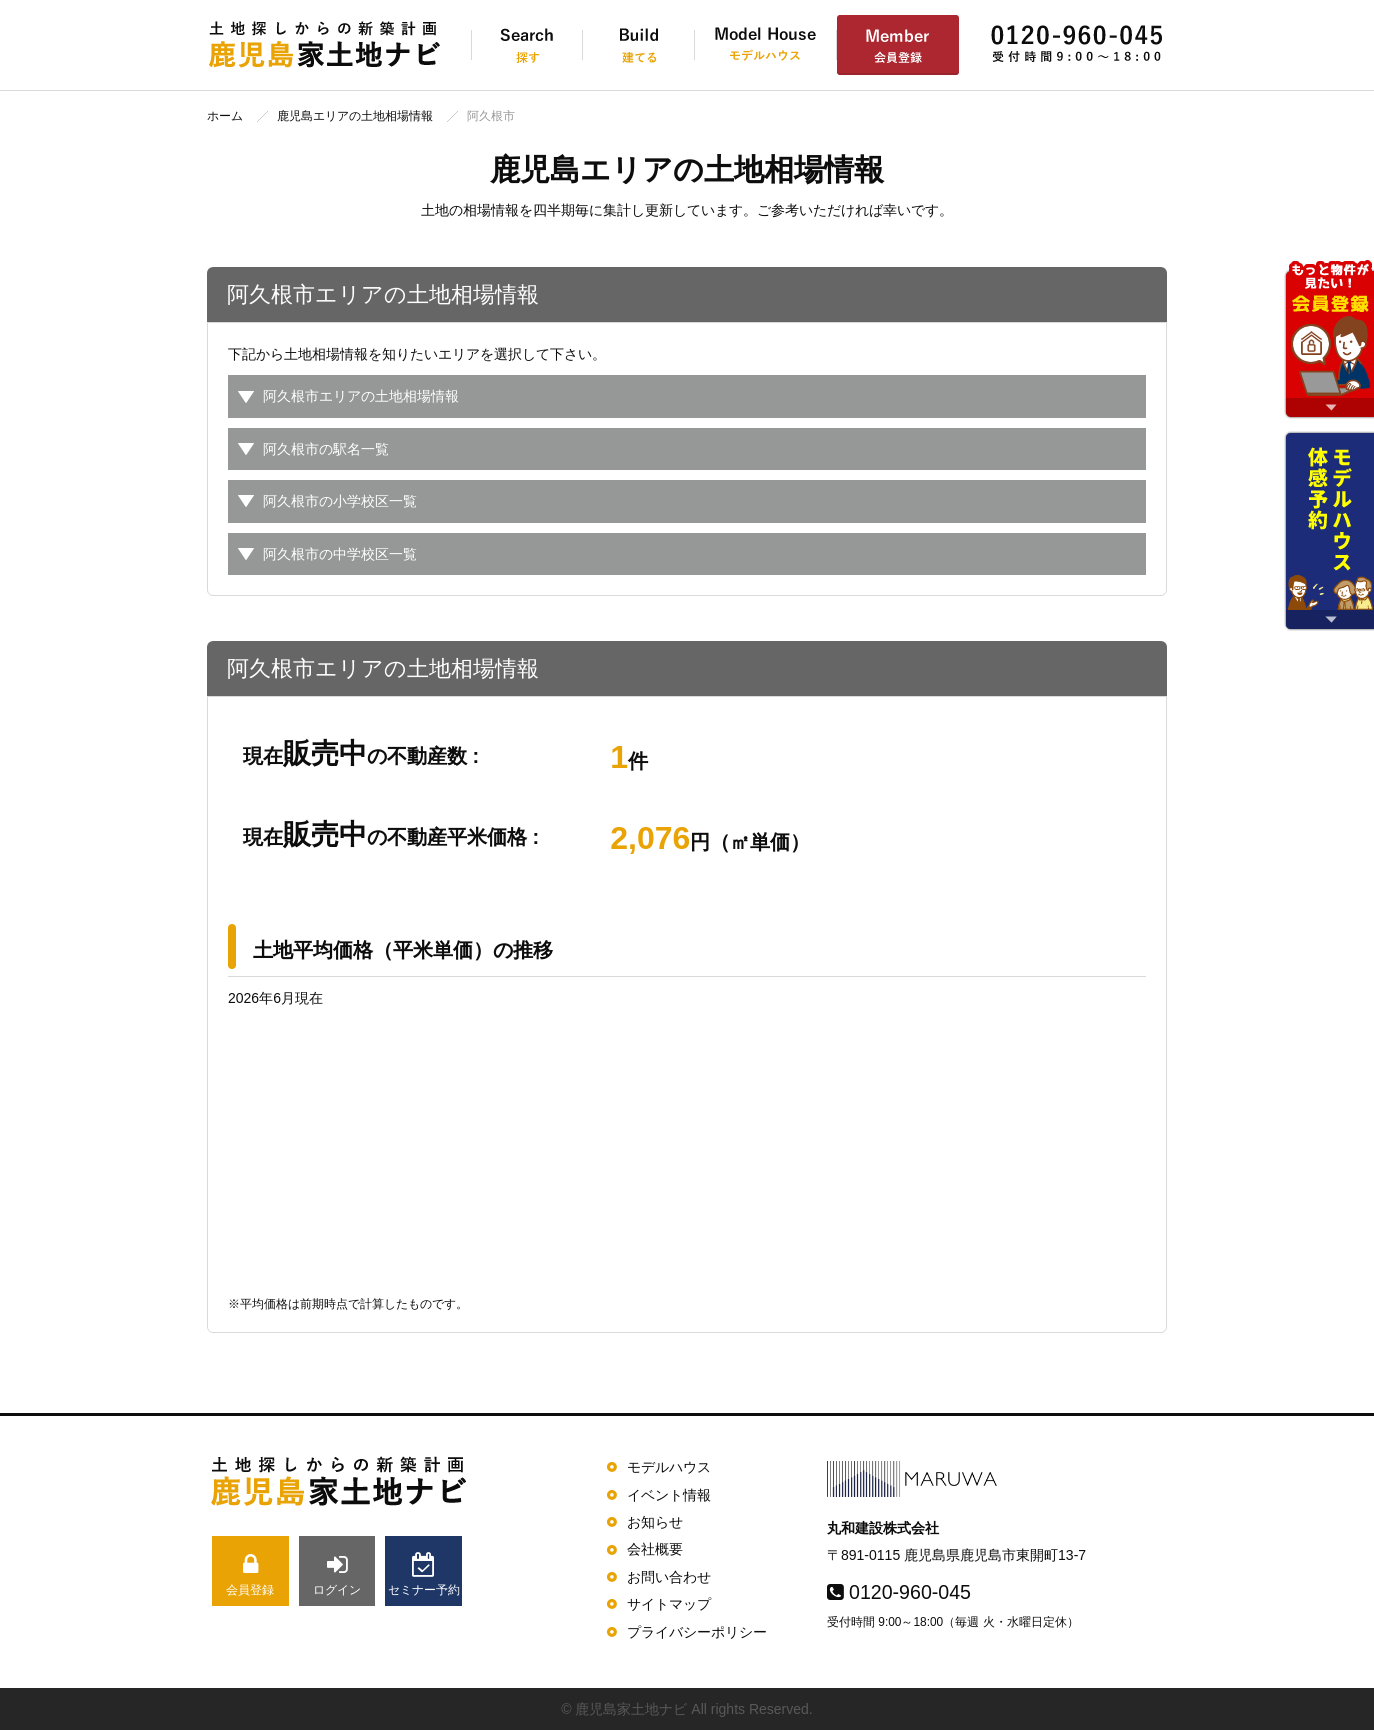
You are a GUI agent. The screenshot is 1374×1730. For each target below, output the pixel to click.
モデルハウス (669, 1467)
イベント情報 (669, 1495)
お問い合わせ (669, 1577)
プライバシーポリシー (697, 1632)
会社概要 (655, 1549)
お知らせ (655, 1522)
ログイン (337, 1574)
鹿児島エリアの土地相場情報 (355, 116)
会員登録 (250, 1574)
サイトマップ (669, 1604)
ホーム (225, 116)
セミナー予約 (423, 1574)
